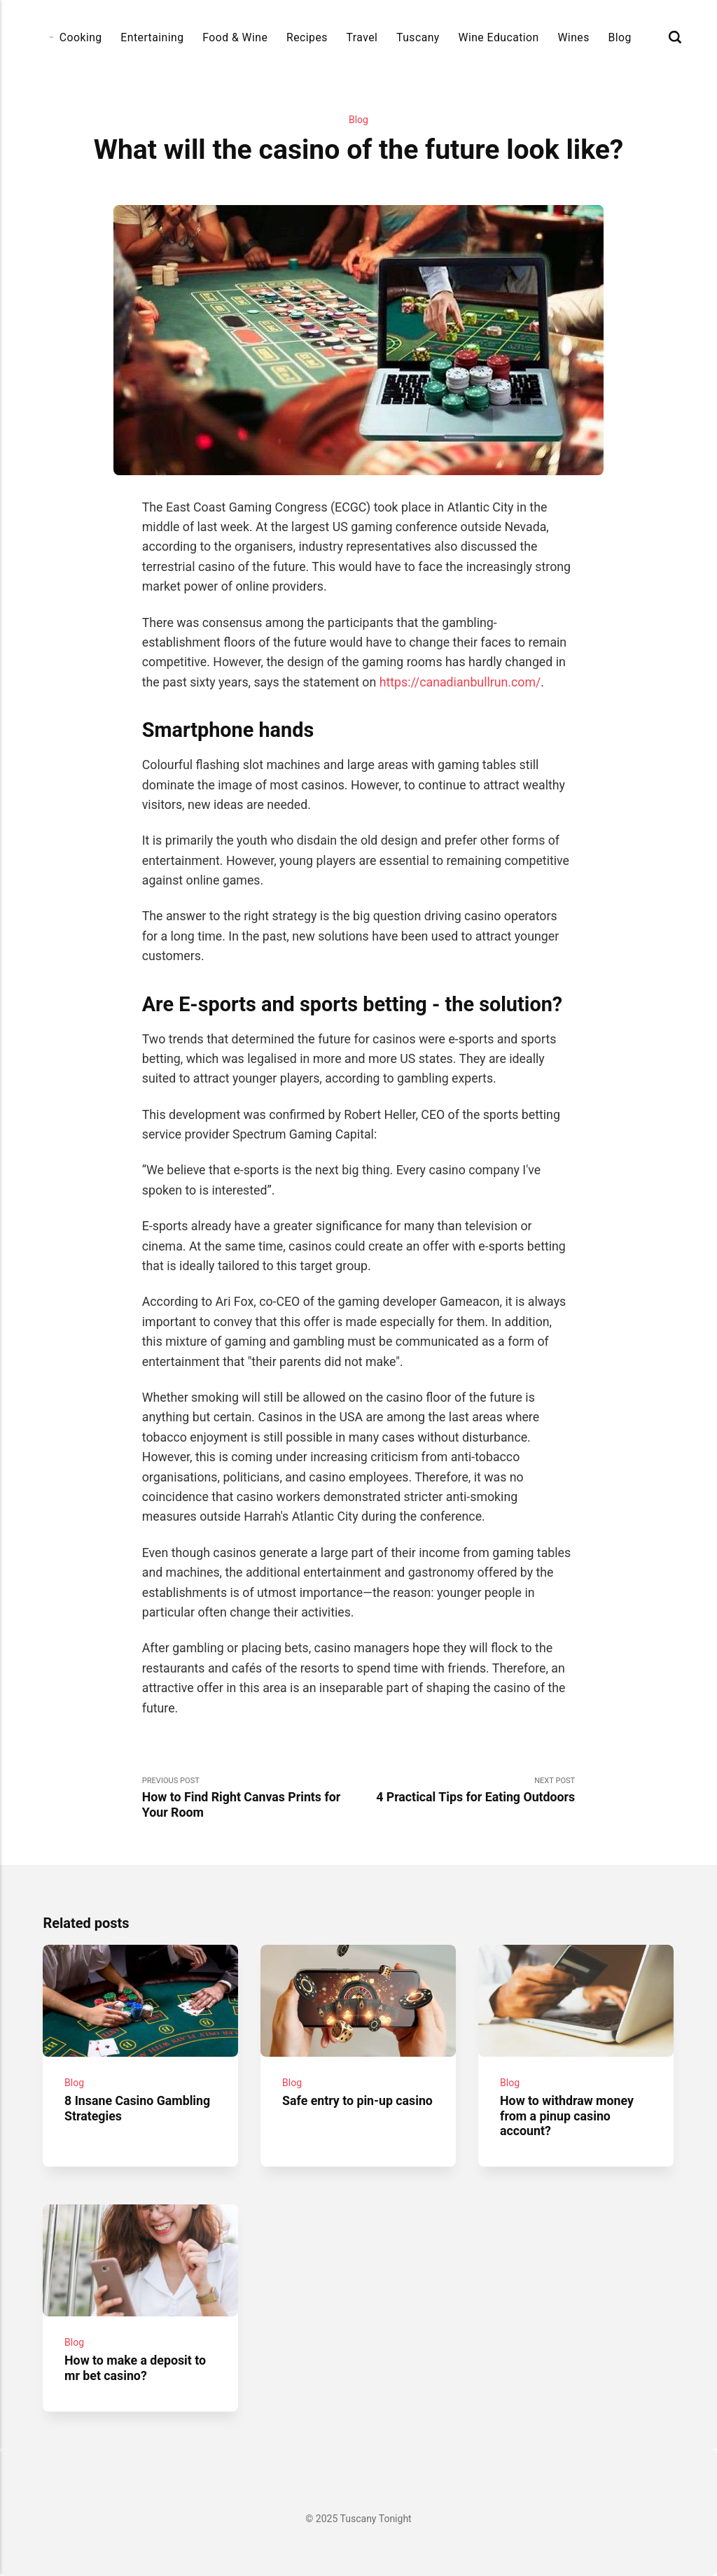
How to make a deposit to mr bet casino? (136, 2367)
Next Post (466, 1791)
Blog (619, 37)
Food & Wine (234, 37)
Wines (573, 37)
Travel (361, 37)
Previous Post (250, 1798)
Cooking (81, 37)
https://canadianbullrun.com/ (460, 682)
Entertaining (151, 37)
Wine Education (498, 37)
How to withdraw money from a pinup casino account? (567, 2117)
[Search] (675, 37)
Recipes (307, 37)
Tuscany (418, 37)
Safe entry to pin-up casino (358, 2102)
